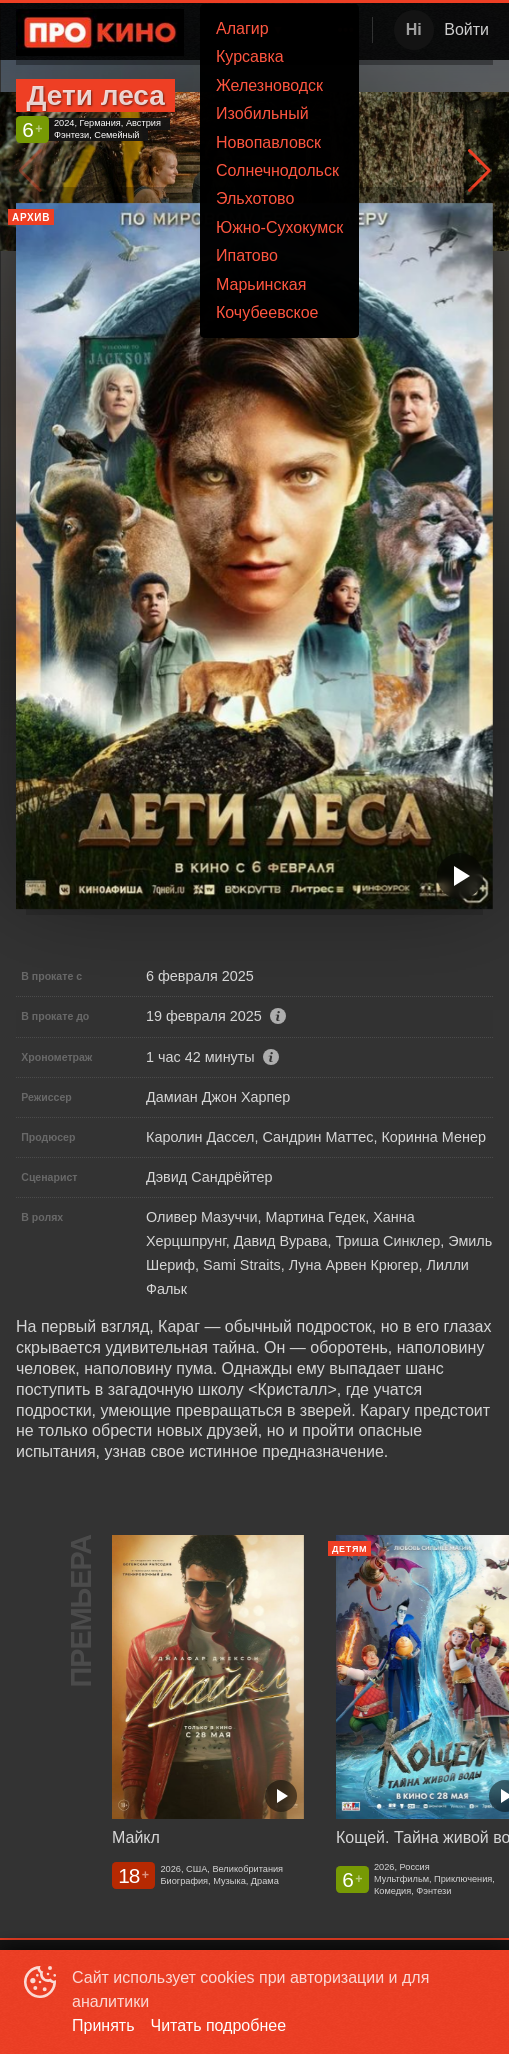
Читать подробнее (219, 2025)
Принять (103, 2025)
